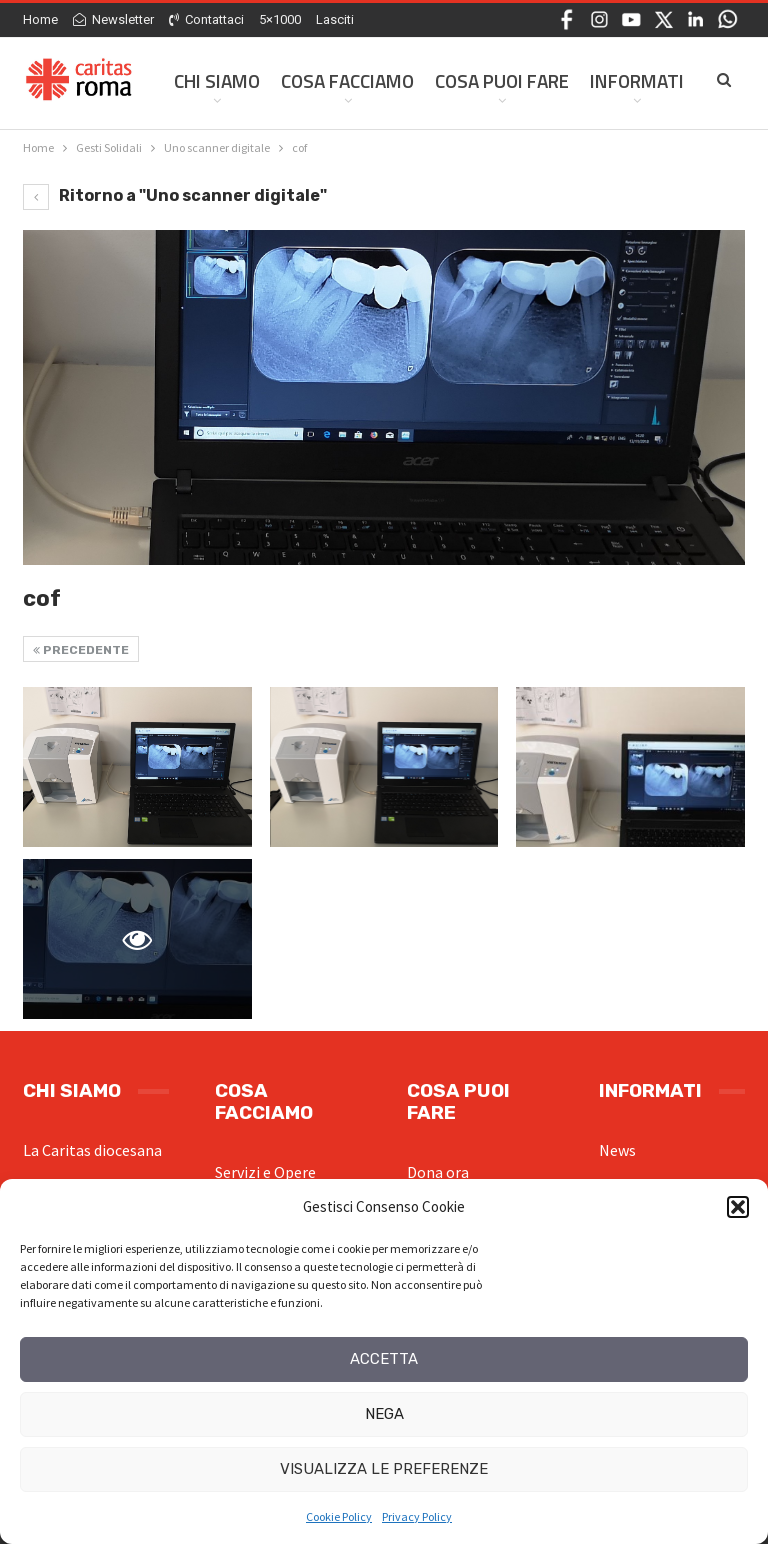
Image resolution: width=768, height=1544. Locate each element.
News (617, 1150)
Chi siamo (217, 80)
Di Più (614, 80)
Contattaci (206, 19)
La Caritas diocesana (92, 1150)
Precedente (81, 650)
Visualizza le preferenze (384, 1469)
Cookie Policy (339, 1516)
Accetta (384, 1359)
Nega (384, 1414)
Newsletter (113, 19)
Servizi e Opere (265, 1172)
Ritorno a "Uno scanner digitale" (175, 195)
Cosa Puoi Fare (502, 80)
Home (40, 19)
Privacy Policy (417, 1516)
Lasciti (335, 19)
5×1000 (280, 19)
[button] (738, 1207)
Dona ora (438, 1172)
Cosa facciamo (347, 80)
